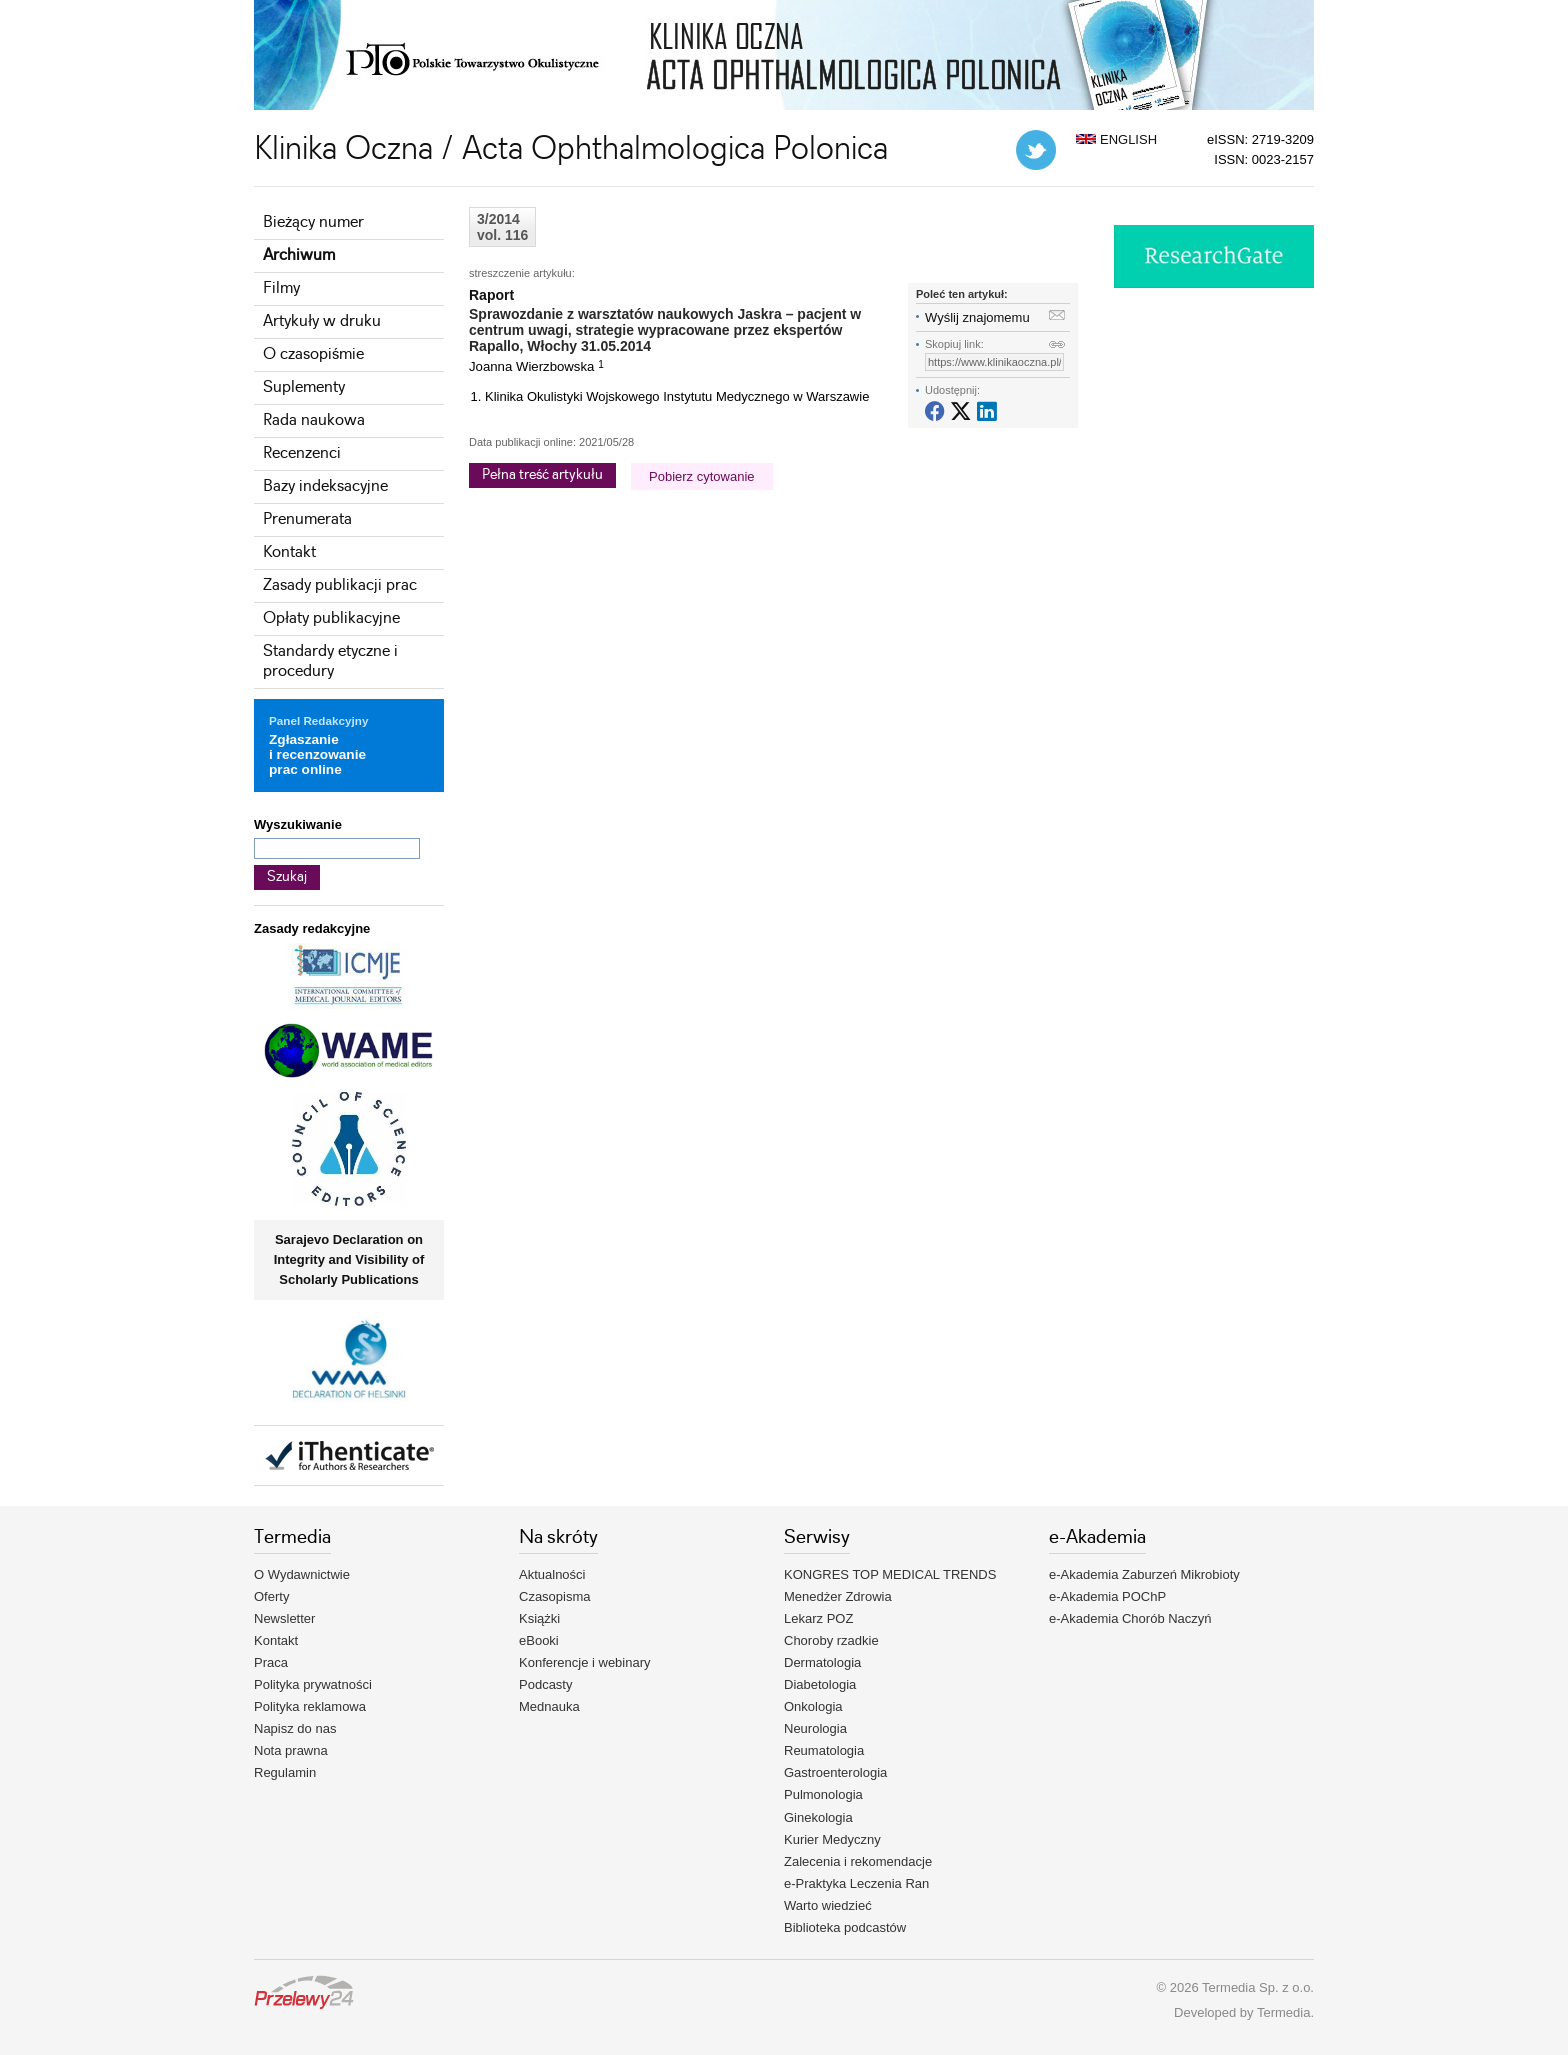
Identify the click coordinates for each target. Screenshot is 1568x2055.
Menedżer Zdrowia (838, 1596)
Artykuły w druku (322, 321)
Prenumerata (307, 519)
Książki (539, 1618)
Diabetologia (820, 1684)
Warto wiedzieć (828, 1905)
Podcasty (545, 1684)
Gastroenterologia (835, 1772)
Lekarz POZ (818, 1618)
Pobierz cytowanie (702, 476)
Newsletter (284, 1618)
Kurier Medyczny (832, 1839)
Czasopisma (555, 1596)
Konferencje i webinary (585, 1662)
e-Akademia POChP (1107, 1596)
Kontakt (289, 552)
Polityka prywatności (313, 1684)
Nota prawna (291, 1750)
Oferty (271, 1596)
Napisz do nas (295, 1728)
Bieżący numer (313, 222)
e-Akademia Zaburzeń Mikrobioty (1144, 1574)
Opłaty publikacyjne (331, 618)
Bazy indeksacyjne (325, 486)
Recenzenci (302, 453)
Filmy (281, 288)
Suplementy (304, 387)
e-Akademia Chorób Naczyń (1130, 1618)
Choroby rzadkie (831, 1640)
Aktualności (552, 1574)
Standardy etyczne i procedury (330, 661)
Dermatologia (822, 1662)
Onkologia (813, 1706)
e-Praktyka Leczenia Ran (856, 1883)
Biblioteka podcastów (845, 1927)
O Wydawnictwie (302, 1574)
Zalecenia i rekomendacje (858, 1861)
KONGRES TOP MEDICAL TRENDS (890, 1574)
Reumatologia (824, 1750)
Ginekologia (818, 1817)
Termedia (1283, 2012)
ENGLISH (1116, 139)
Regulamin (285, 1772)
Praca (271, 1662)
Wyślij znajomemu (977, 317)
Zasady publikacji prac (340, 585)
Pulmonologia (823, 1794)
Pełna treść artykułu (542, 475)
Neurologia (815, 1728)
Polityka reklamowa (310, 1706)
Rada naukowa (314, 420)
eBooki (539, 1640)
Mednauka (549, 1706)
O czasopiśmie (313, 354)
